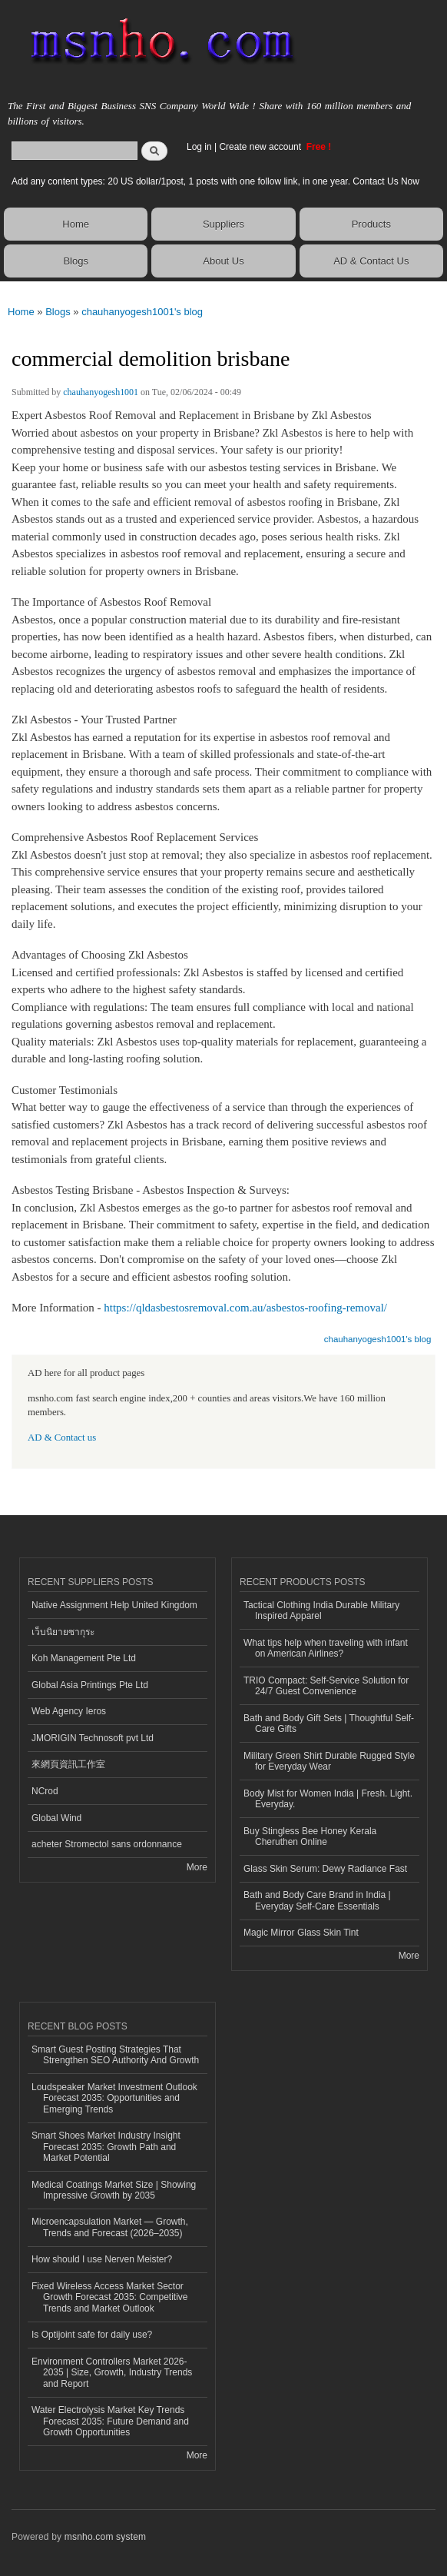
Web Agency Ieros (68, 1711)
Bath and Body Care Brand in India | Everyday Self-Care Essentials (317, 1900)
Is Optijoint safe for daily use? (91, 2334)
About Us (223, 261)
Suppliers (223, 224)
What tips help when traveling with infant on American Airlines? (325, 1648)
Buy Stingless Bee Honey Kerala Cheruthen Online (309, 1836)
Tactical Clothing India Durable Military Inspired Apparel (321, 1610)
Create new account (261, 146)
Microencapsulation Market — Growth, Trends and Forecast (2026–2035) (109, 2227)
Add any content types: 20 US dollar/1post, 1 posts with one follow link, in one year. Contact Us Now (215, 181)
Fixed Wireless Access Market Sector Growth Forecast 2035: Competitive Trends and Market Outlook (109, 2297)
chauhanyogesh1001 (100, 392)
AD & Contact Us (371, 261)
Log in (199, 146)
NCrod (44, 1791)
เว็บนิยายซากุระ (62, 1632)
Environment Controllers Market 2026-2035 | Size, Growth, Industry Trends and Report (111, 2372)
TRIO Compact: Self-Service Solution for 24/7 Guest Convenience (326, 1686)
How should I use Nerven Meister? (101, 2259)
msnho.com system (105, 2536)
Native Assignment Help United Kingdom (114, 1605)
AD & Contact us (62, 1437)
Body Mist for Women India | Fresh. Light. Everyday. (327, 1799)
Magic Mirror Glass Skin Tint (301, 1932)
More (197, 1867)
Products (371, 224)
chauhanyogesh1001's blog (142, 311)
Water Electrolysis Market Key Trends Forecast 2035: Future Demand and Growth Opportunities (110, 2421)
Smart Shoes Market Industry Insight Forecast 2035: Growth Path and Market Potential (105, 2146)
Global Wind (56, 1818)
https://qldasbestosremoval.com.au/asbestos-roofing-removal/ (245, 1307)
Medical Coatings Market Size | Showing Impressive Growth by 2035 (113, 2190)
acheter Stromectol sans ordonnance (106, 1844)
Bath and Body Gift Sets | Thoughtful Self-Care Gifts (328, 1723)
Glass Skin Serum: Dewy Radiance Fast (325, 1868)
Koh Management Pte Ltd (83, 1658)
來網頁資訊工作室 (68, 1764)
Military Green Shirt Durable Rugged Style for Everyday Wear (329, 1761)
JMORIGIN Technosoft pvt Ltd (92, 1738)
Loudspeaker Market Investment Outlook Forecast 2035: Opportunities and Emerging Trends (114, 2098)
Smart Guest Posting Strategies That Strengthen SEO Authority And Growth (115, 2055)
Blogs (75, 261)
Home (75, 224)
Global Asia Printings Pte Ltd (89, 1685)
